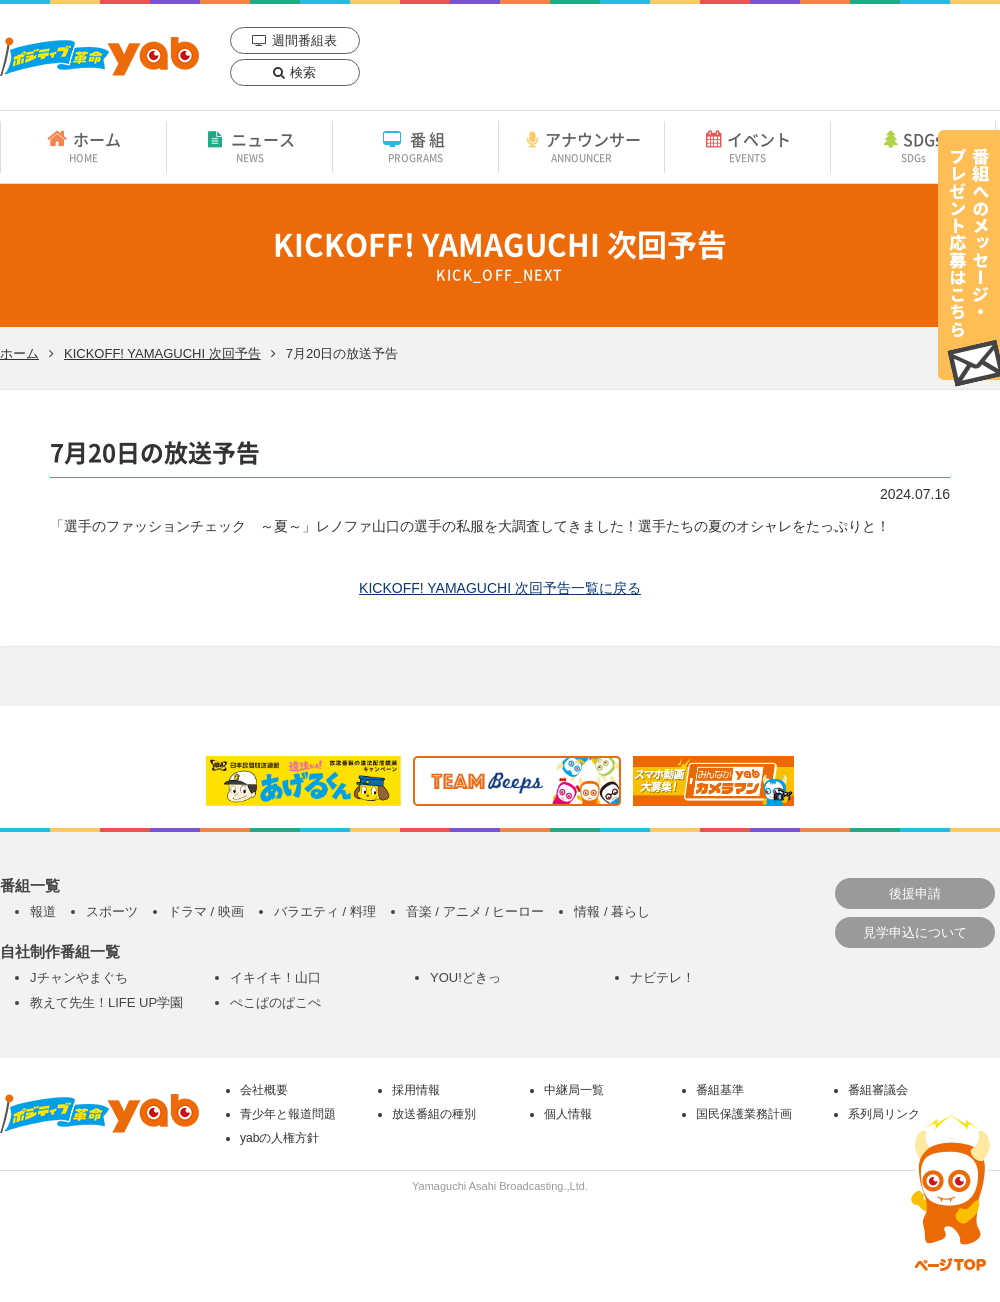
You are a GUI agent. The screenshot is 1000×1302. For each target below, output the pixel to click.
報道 (43, 911)
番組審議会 (878, 1090)
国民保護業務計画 (744, 1114)
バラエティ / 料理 (325, 911)
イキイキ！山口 (275, 977)
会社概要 (264, 1090)
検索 (303, 72)
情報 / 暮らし (612, 911)
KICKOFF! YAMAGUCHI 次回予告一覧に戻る (500, 588)
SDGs (913, 146)
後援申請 (915, 893)
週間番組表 (304, 40)
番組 (415, 146)
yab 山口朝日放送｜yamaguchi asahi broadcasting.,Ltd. (99, 56)
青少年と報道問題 (288, 1114)
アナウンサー (581, 146)
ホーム (83, 146)
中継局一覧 (574, 1090)
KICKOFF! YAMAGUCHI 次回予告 (162, 353)
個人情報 (568, 1114)
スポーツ (112, 911)
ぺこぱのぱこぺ (275, 1002)
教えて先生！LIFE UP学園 (106, 1002)
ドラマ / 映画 (206, 911)
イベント (747, 146)
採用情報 (416, 1090)
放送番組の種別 (434, 1114)
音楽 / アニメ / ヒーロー (475, 911)
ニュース (249, 146)
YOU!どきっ (465, 977)
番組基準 (720, 1090)
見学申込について (915, 932)
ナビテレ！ (662, 977)
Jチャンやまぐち (79, 977)
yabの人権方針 (279, 1138)
